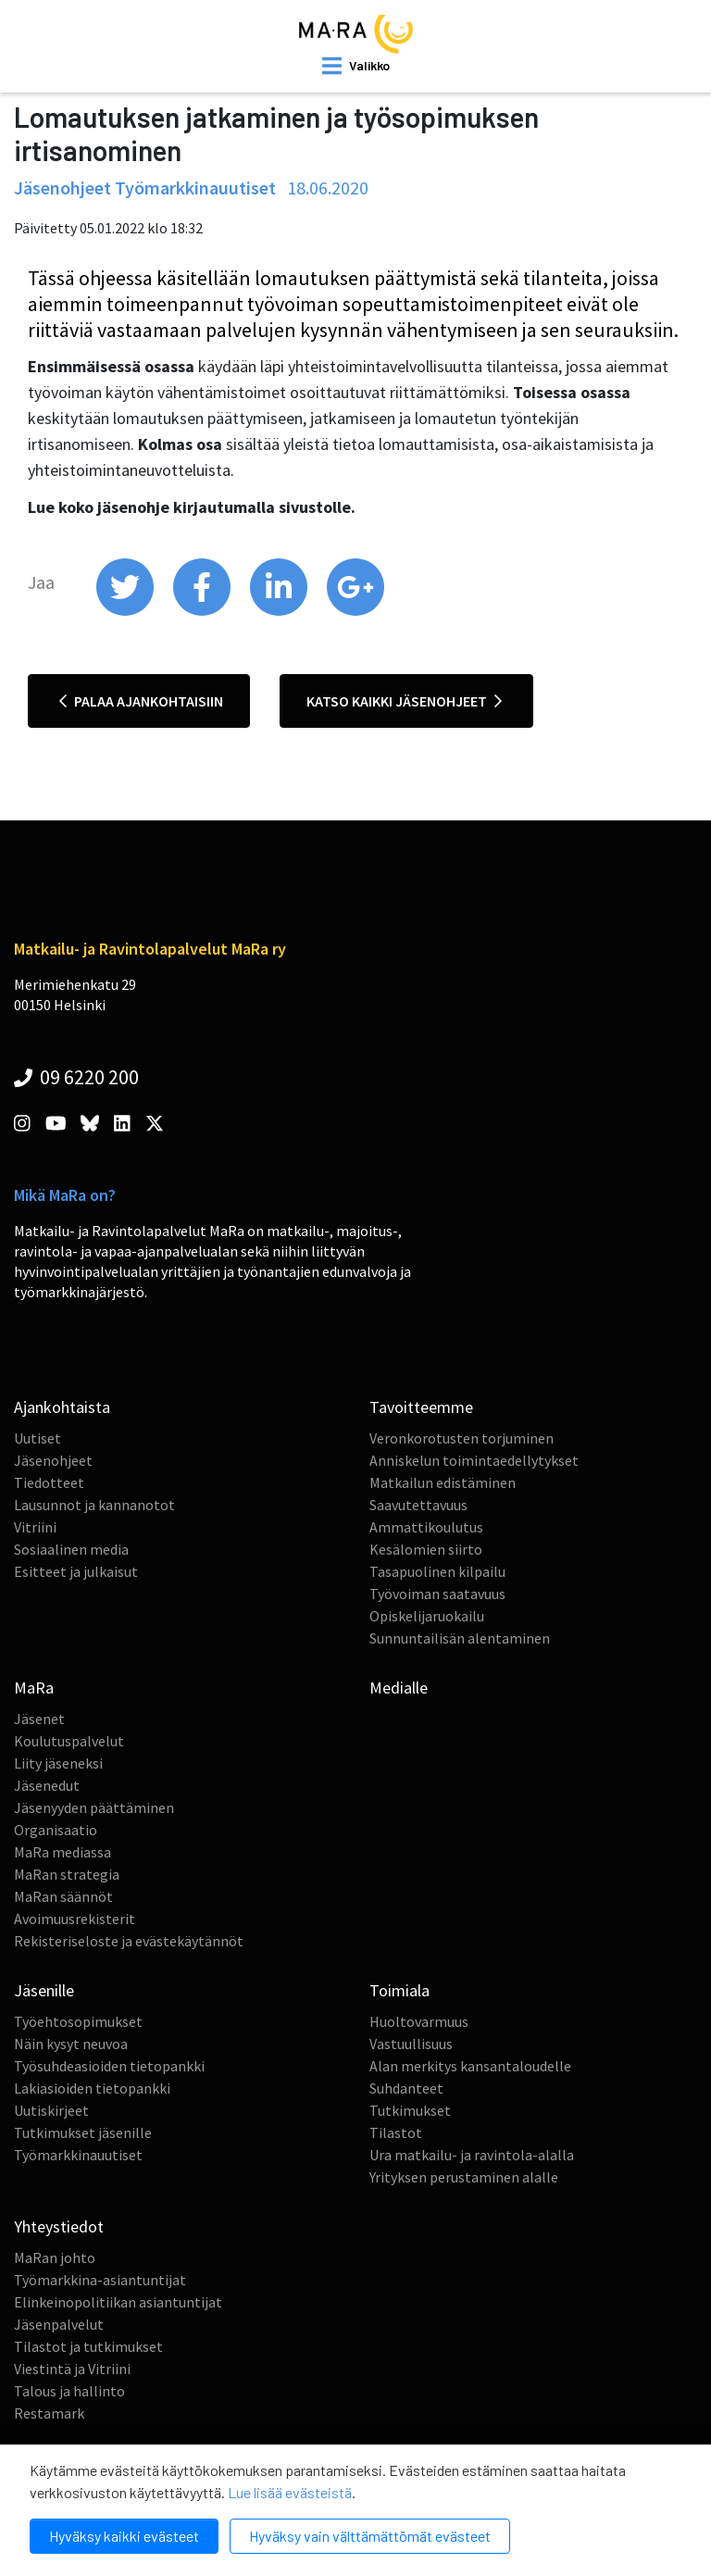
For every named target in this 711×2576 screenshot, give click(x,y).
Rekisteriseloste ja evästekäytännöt (128, 1941)
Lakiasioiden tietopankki (92, 2088)
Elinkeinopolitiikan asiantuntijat (118, 2302)
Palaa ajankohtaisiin (141, 701)
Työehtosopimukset (78, 2021)
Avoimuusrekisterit (74, 1918)
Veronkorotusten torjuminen (461, 1438)
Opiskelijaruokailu (426, 1616)
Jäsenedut (47, 1785)
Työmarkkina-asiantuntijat (100, 2279)
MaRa (34, 1687)
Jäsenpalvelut (59, 2324)
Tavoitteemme (421, 1407)
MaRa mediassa (62, 1852)
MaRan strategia (66, 1874)
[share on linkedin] (280, 611)
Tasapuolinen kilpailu (437, 1571)
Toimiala (399, 1990)
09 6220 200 (76, 1077)
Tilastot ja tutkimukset (88, 2346)
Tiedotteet (49, 1482)
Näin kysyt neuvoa (71, 2043)
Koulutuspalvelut (69, 1741)
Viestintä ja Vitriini (72, 2368)
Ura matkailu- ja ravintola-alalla (471, 2154)
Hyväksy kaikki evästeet (124, 2536)
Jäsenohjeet (53, 1460)
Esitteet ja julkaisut (76, 1571)
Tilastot (395, 2132)
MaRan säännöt (63, 1896)
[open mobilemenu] (356, 66)
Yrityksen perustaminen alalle (463, 2177)
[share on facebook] (203, 611)
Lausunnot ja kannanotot (94, 1504)
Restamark (49, 2413)
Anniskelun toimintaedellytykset (474, 1460)
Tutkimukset (410, 2110)
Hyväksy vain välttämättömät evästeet (370, 2536)
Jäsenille (44, 1990)
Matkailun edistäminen (442, 1482)
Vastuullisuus (411, 2043)
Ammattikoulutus (426, 1527)
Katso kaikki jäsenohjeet (404, 701)
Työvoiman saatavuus (437, 1593)
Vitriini (35, 1527)
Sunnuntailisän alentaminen (459, 1638)
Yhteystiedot (59, 2226)
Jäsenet (39, 1718)
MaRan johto (54, 2257)
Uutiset (37, 1438)
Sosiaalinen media (71, 1549)
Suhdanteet (406, 2088)
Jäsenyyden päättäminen (94, 1807)
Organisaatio (55, 1829)
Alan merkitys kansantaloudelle (470, 2066)
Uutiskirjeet (51, 2110)
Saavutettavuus (418, 1504)
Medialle (398, 1687)
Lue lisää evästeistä (290, 2492)
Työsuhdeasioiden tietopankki (109, 2066)
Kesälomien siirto (425, 1549)
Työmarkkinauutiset (78, 2154)
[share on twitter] (126, 611)
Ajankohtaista (62, 1407)
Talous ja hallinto (69, 2391)
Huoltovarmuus (418, 2021)
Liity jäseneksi (58, 1763)
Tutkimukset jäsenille (83, 2132)
